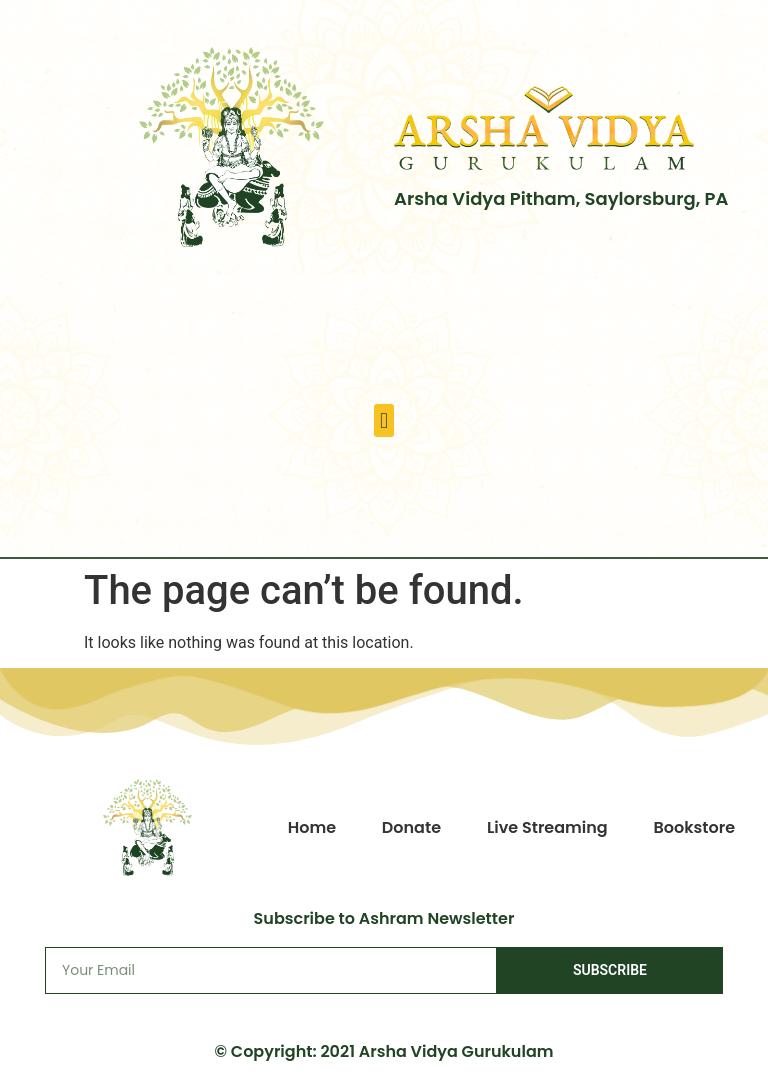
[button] (383, 420)
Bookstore (695, 827)
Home (312, 827)
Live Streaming (547, 827)
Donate (411, 827)
